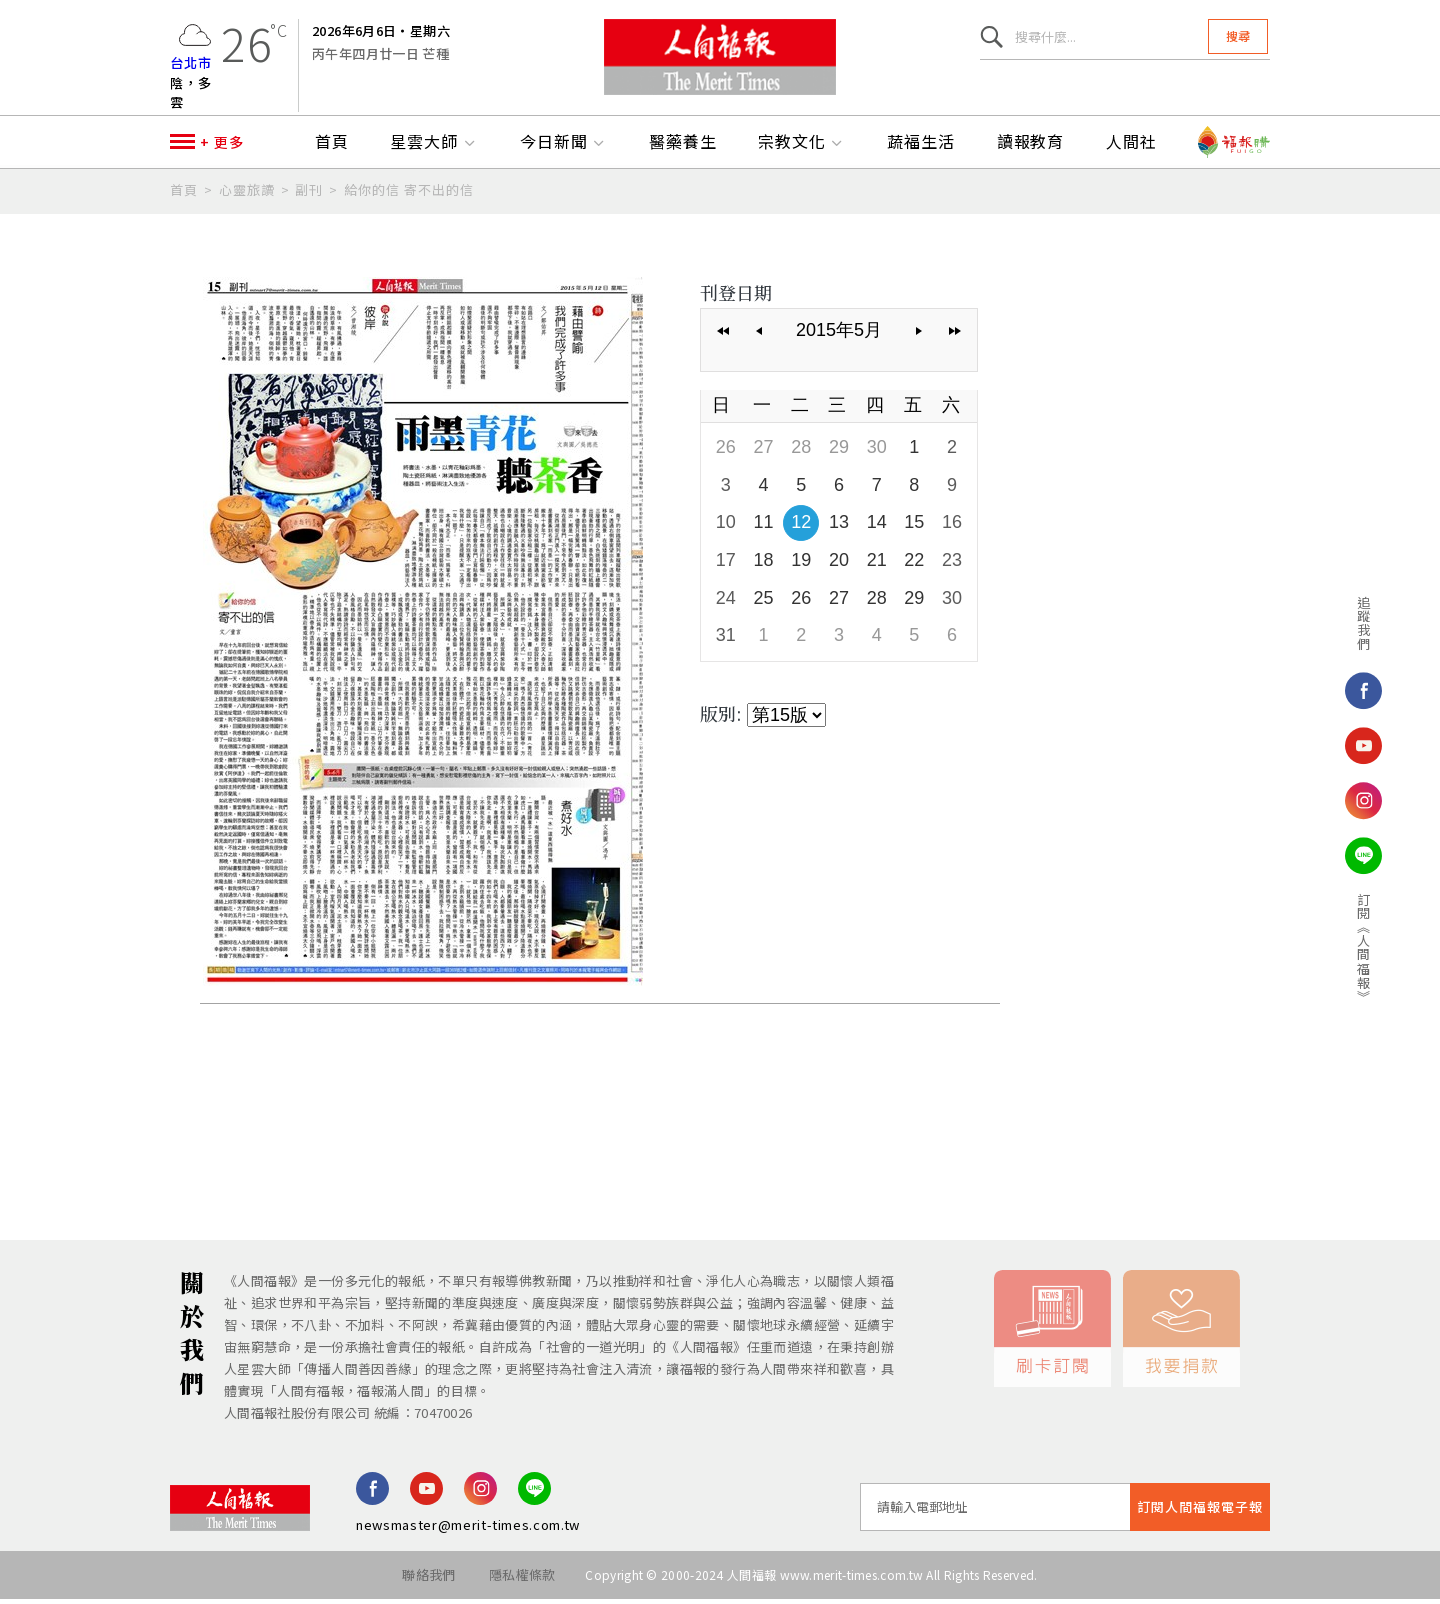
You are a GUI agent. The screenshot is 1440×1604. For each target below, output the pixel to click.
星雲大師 (434, 147)
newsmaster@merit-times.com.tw (468, 1529)
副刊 (309, 194)
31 (726, 640)
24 (726, 603)
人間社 (1131, 147)
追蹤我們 (1341, 623)
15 (914, 527)
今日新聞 (564, 147)
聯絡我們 (428, 1579)
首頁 (332, 147)
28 (801, 452)
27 (764, 452)
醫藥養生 (683, 147)
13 (839, 527)
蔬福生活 (921, 147)
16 (952, 527)
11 (764, 527)
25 (764, 603)
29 (839, 452)
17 (726, 565)
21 (877, 565)
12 (801, 527)
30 (877, 452)
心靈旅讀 (247, 194)
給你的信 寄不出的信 (409, 194)
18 (764, 565)
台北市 (191, 64)
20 (839, 565)
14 (877, 527)
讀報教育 (1031, 147)
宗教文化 (802, 147)
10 (726, 527)
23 (952, 565)
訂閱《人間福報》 (1341, 948)
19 (801, 565)
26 (726, 452)
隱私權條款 (522, 1579)
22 (914, 565)
